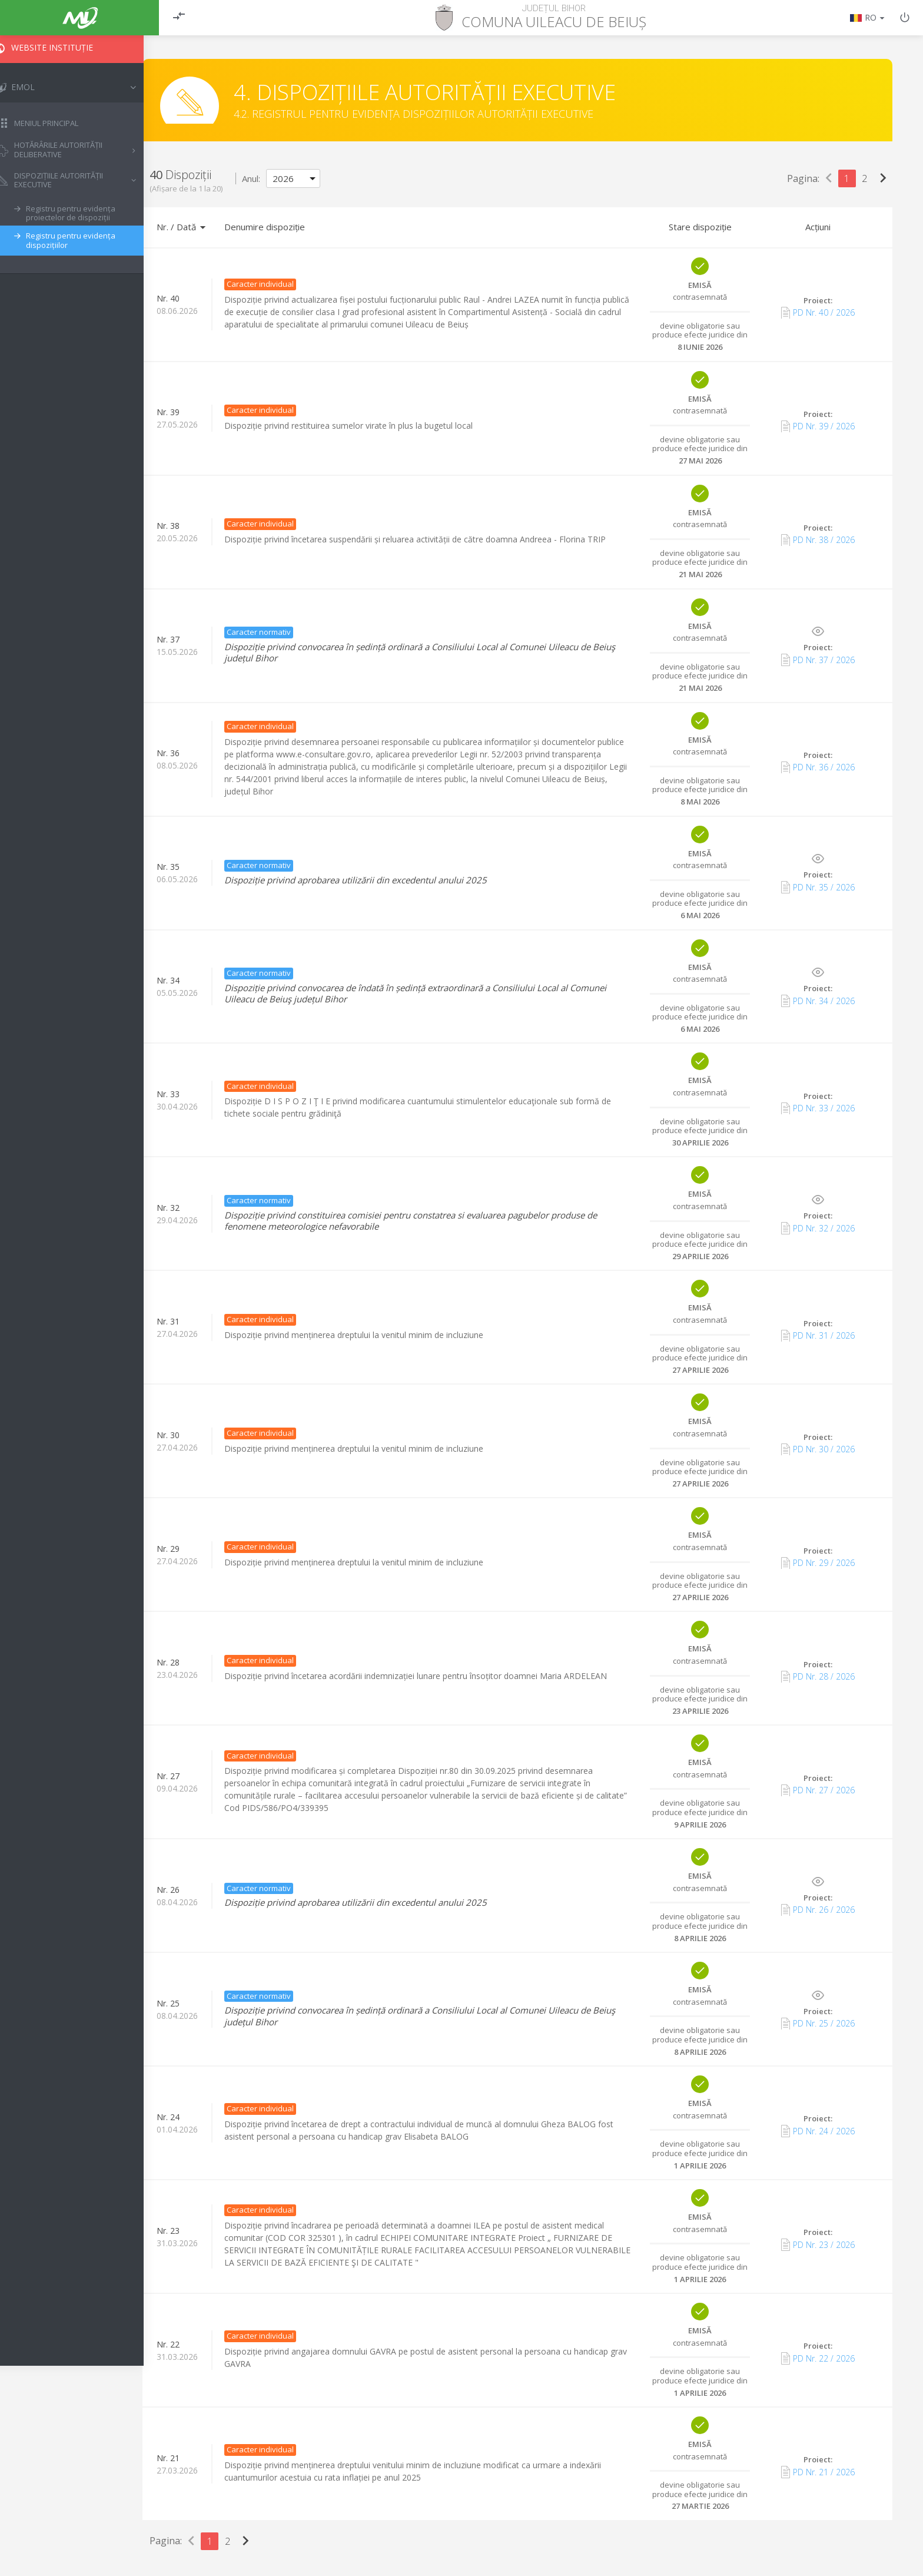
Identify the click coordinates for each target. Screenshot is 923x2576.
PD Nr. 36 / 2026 (818, 767)
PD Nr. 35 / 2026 (818, 887)
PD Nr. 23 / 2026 (818, 2244)
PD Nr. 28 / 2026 (818, 1677)
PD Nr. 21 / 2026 (818, 2472)
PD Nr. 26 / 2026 (818, 1910)
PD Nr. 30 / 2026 (818, 1449)
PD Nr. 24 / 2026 (818, 2131)
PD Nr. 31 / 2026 (818, 1336)
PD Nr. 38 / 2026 (818, 540)
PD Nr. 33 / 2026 (818, 1108)
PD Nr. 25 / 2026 (818, 2023)
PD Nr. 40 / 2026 (818, 313)
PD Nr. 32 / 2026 (818, 1228)
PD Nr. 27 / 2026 (818, 1790)
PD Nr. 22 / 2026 (818, 2358)
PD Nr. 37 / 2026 (818, 659)
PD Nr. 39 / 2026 (818, 426)
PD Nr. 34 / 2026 (818, 1000)
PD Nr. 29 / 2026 (818, 1563)
